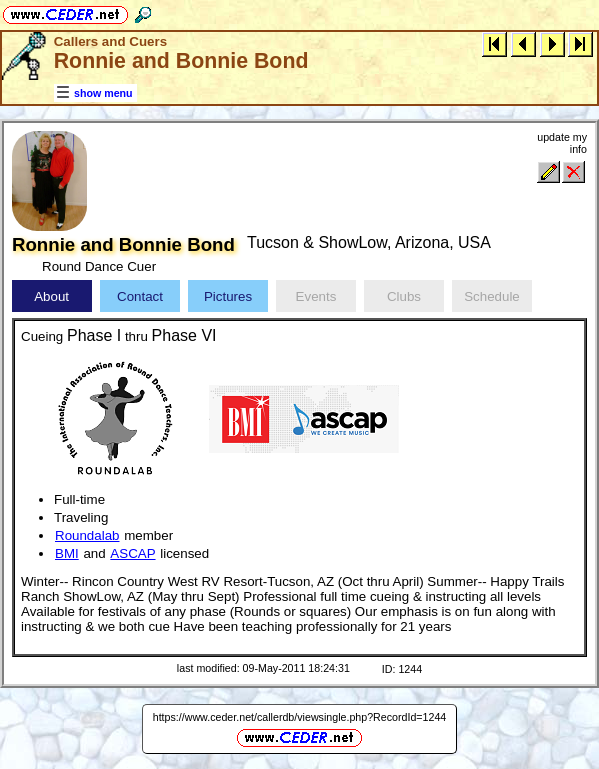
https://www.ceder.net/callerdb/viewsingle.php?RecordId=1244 (300, 717)
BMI (67, 553)
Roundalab (87, 535)
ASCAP (132, 553)
